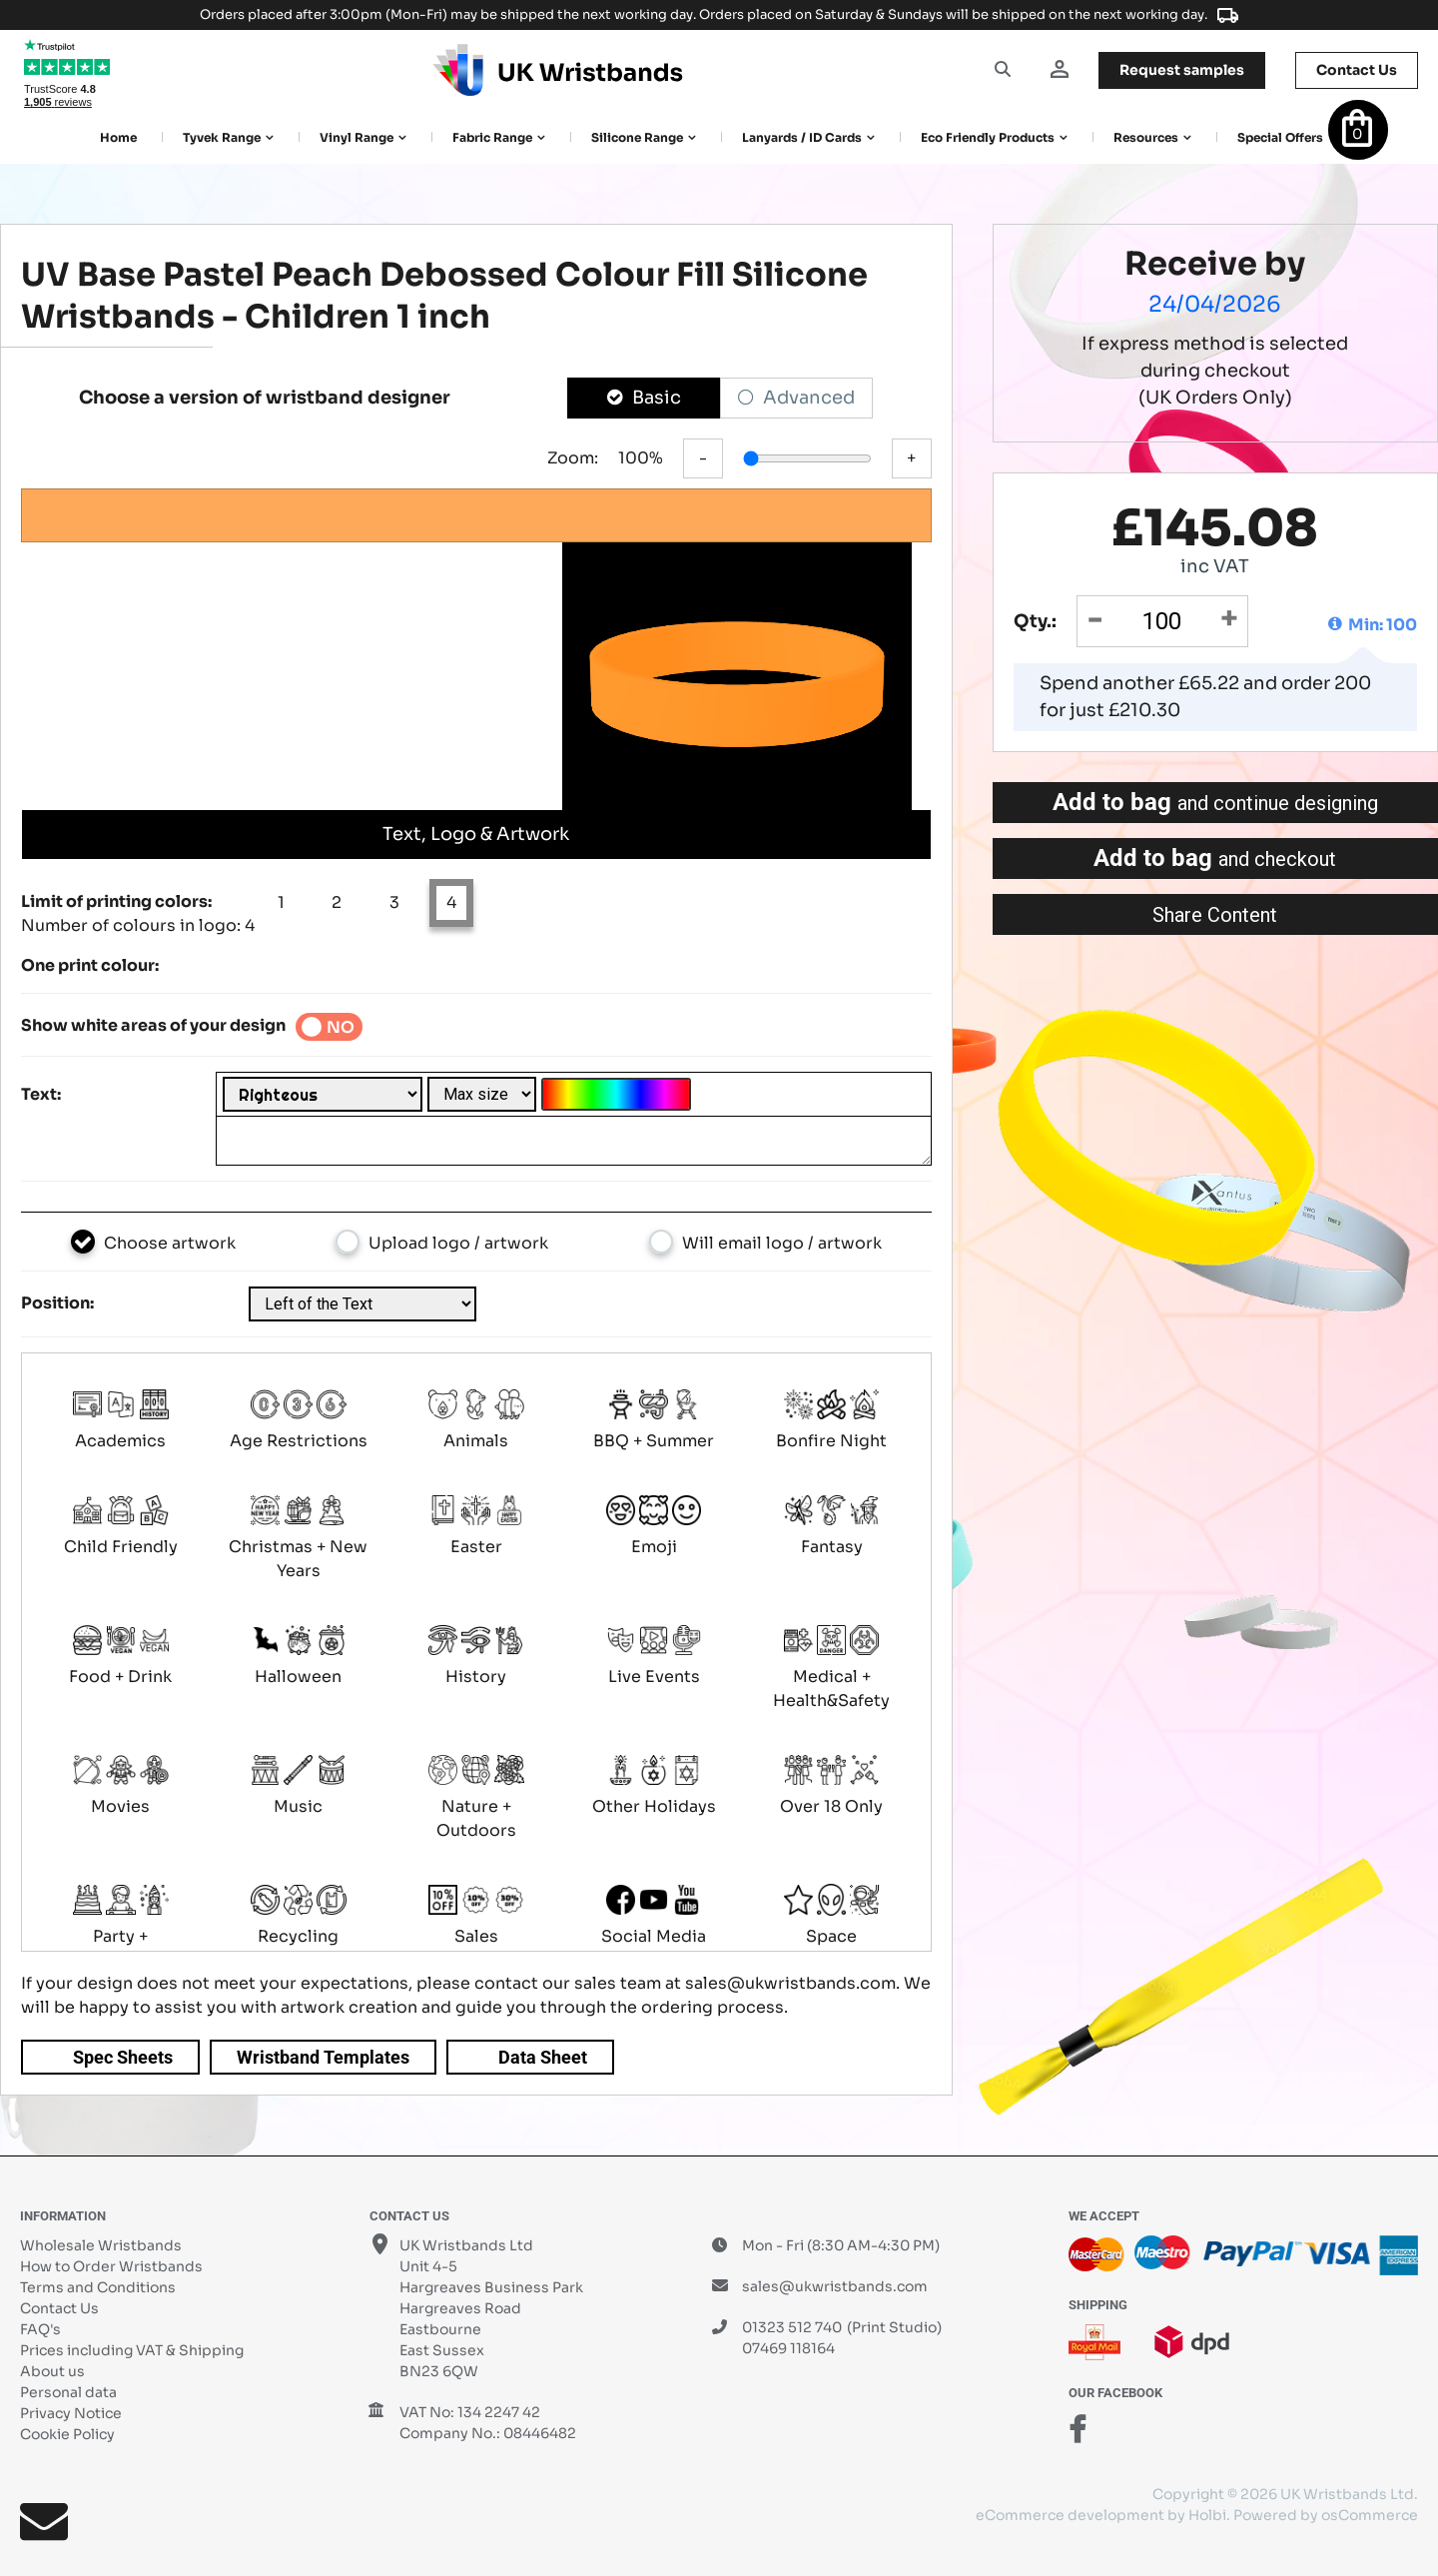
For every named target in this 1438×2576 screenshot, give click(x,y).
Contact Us (59, 2308)
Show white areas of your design (153, 1025)
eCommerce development (1070, 2515)
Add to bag (1215, 802)
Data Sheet (542, 2057)
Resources (1145, 137)
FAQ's (40, 2329)
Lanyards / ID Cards (802, 137)
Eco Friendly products (988, 137)
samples (1181, 70)
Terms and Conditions (98, 2287)
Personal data (68, 2392)
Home (118, 137)
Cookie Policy (67, 2434)
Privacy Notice (71, 2413)
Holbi (1207, 2515)
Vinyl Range (356, 137)
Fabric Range (492, 137)
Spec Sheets (123, 2057)
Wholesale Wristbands (101, 2245)
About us (52, 2371)
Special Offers (1280, 137)
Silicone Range (637, 137)
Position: (57, 1302)
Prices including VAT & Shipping (132, 2350)
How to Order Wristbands (111, 2266)
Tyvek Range (222, 137)
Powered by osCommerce (1325, 2515)
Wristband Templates (323, 2057)
